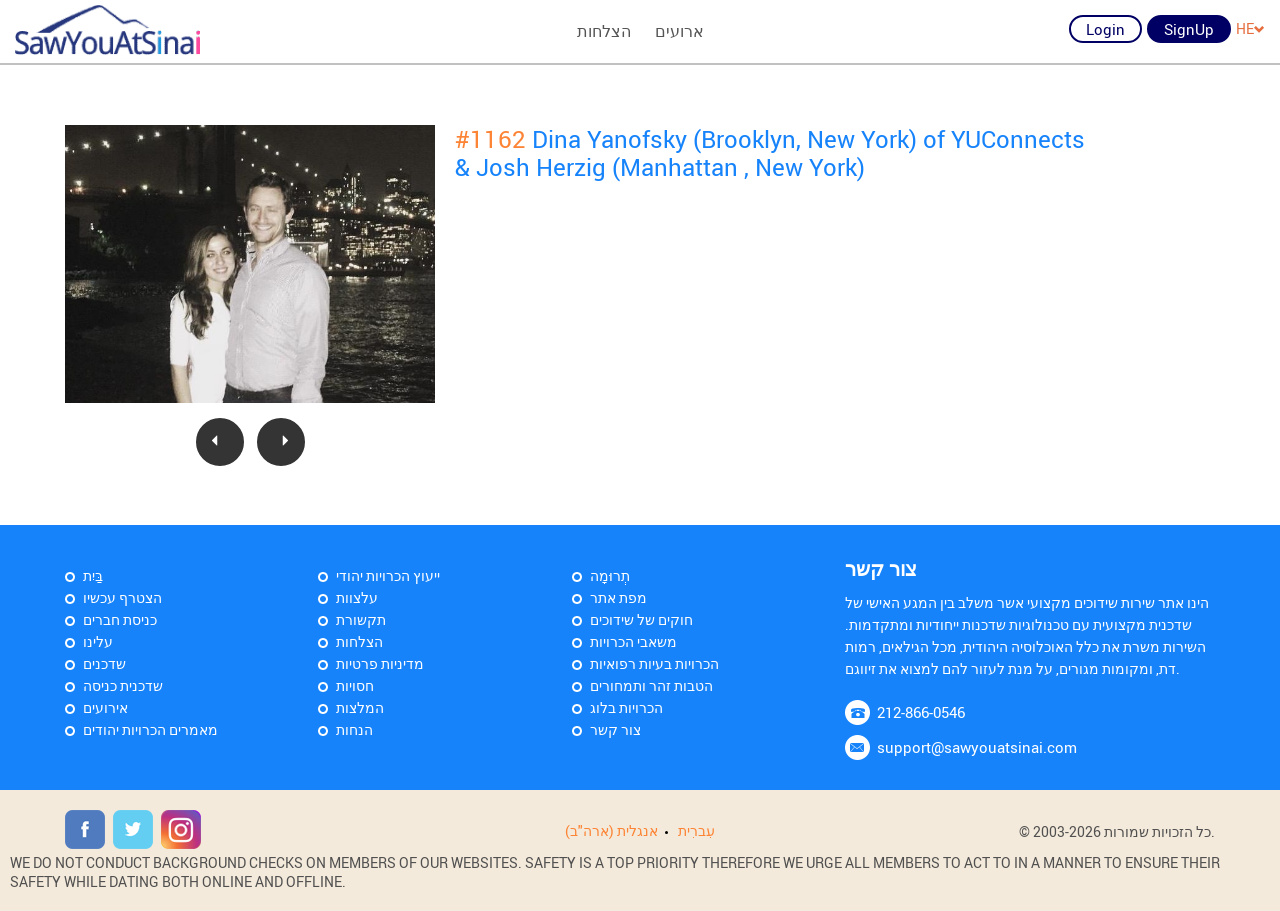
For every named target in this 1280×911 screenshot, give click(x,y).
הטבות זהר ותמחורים (651, 685)
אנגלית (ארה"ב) (611, 830)
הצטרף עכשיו (122, 597)
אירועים (105, 707)
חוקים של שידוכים (641, 619)
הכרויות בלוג (626, 707)
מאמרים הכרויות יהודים (150, 729)
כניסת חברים (120, 619)
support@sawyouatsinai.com (977, 747)
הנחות (354, 729)
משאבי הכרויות (633, 641)
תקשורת (361, 619)
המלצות (360, 707)
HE (1250, 28)
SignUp (1189, 29)
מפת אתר (618, 597)
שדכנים (104, 663)
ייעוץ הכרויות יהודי (388, 575)
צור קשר (615, 729)
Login (1105, 29)
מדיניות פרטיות (380, 663)
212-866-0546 (921, 712)
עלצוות (357, 597)
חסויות (355, 685)
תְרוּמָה (610, 575)
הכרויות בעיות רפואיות (654, 663)
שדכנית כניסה (123, 685)
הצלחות (604, 31)
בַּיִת (93, 575)
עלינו (98, 641)
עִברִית (696, 830)
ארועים (679, 31)
